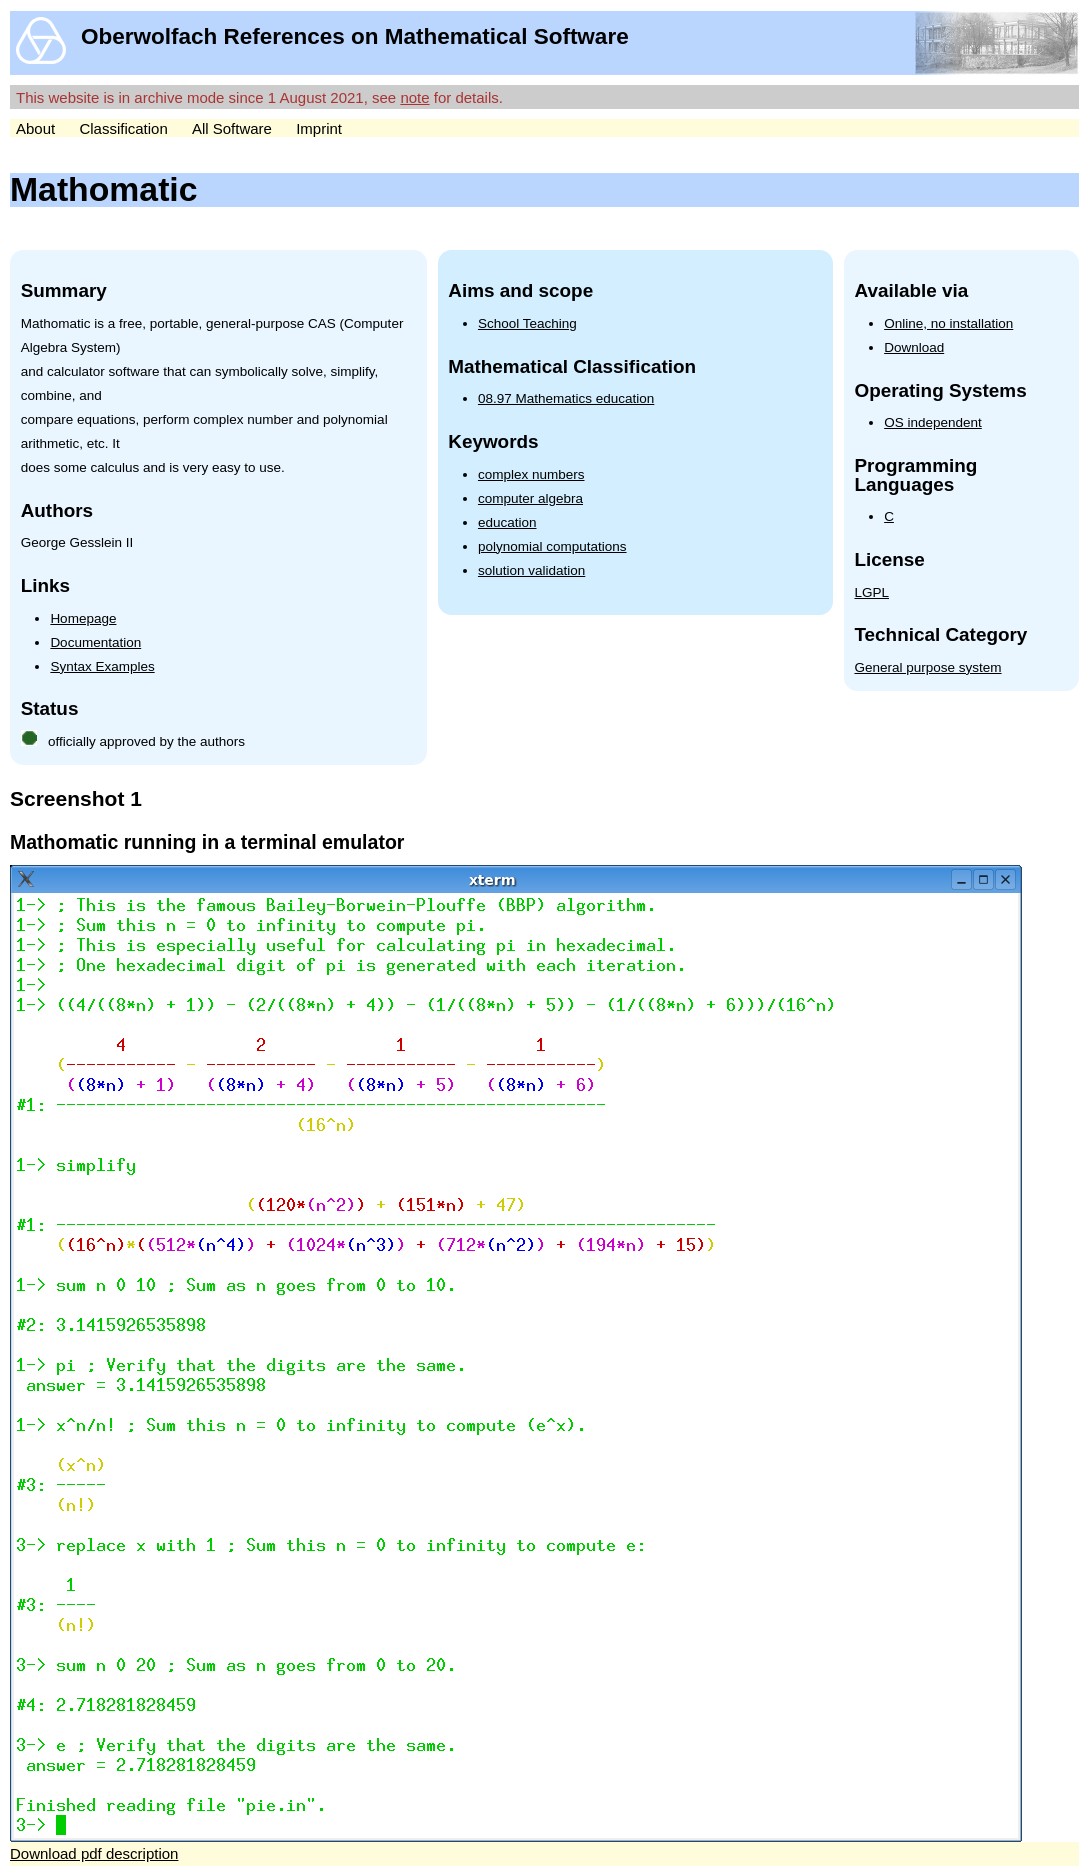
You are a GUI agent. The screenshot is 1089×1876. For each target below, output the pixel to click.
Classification (123, 128)
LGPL (871, 592)
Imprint (319, 128)
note (414, 97)
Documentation (95, 642)
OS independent (933, 422)
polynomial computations (552, 546)
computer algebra (530, 498)
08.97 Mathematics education (566, 398)
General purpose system (927, 667)
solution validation (531, 570)
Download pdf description (94, 1853)
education (507, 522)
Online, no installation (948, 323)
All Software (232, 128)
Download (914, 347)
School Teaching (527, 323)
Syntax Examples (102, 666)
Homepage (83, 618)
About (35, 128)
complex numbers (531, 474)
